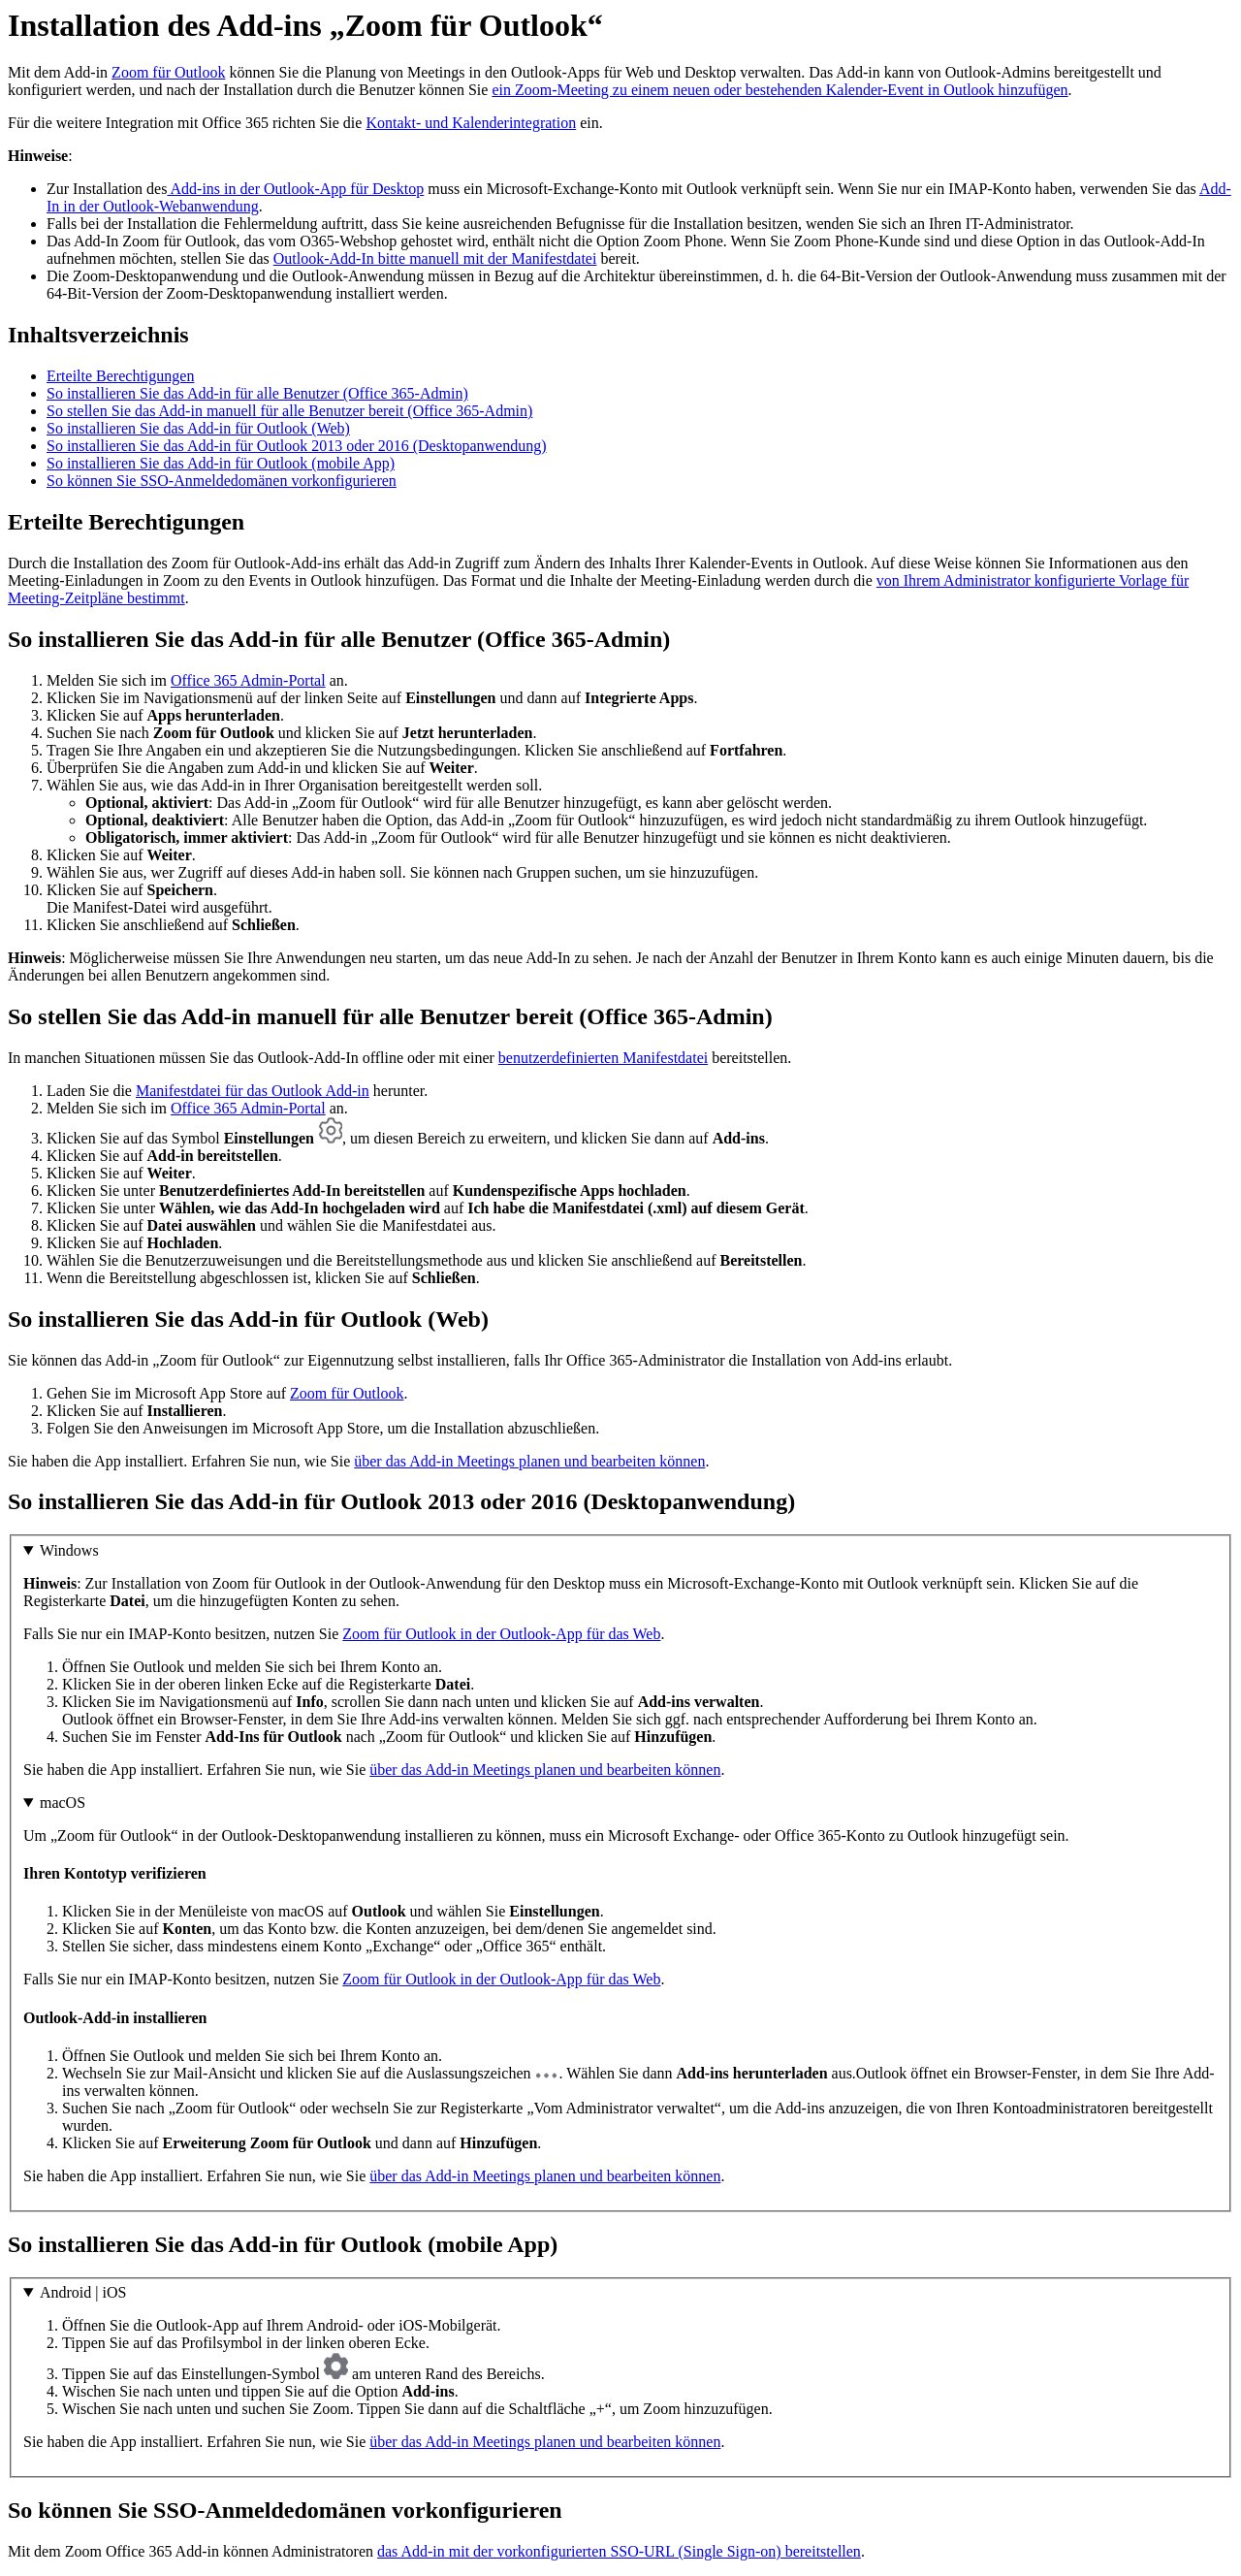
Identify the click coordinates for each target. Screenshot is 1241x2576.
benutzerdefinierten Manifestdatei (603, 1057)
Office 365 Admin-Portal (248, 680)
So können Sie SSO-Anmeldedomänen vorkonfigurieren (222, 480)
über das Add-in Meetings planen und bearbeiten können (529, 1461)
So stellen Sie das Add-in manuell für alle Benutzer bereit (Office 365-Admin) (289, 410)
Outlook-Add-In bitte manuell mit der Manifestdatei (435, 258)
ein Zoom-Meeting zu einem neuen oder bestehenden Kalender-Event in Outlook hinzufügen (779, 89)
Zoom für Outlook (168, 72)
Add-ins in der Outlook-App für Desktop (295, 188)
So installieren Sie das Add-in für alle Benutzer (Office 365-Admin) (257, 393)
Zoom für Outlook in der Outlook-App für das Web (501, 1634)
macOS (62, 1802)
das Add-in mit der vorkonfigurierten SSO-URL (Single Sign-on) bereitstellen (619, 2551)
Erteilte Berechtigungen (120, 376)
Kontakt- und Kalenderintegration (471, 122)
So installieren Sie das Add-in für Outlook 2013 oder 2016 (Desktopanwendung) (296, 445)
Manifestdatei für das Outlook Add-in (252, 1090)
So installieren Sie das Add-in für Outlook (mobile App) (221, 463)
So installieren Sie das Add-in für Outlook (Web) (198, 428)
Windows (69, 1550)
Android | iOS (83, 2292)
